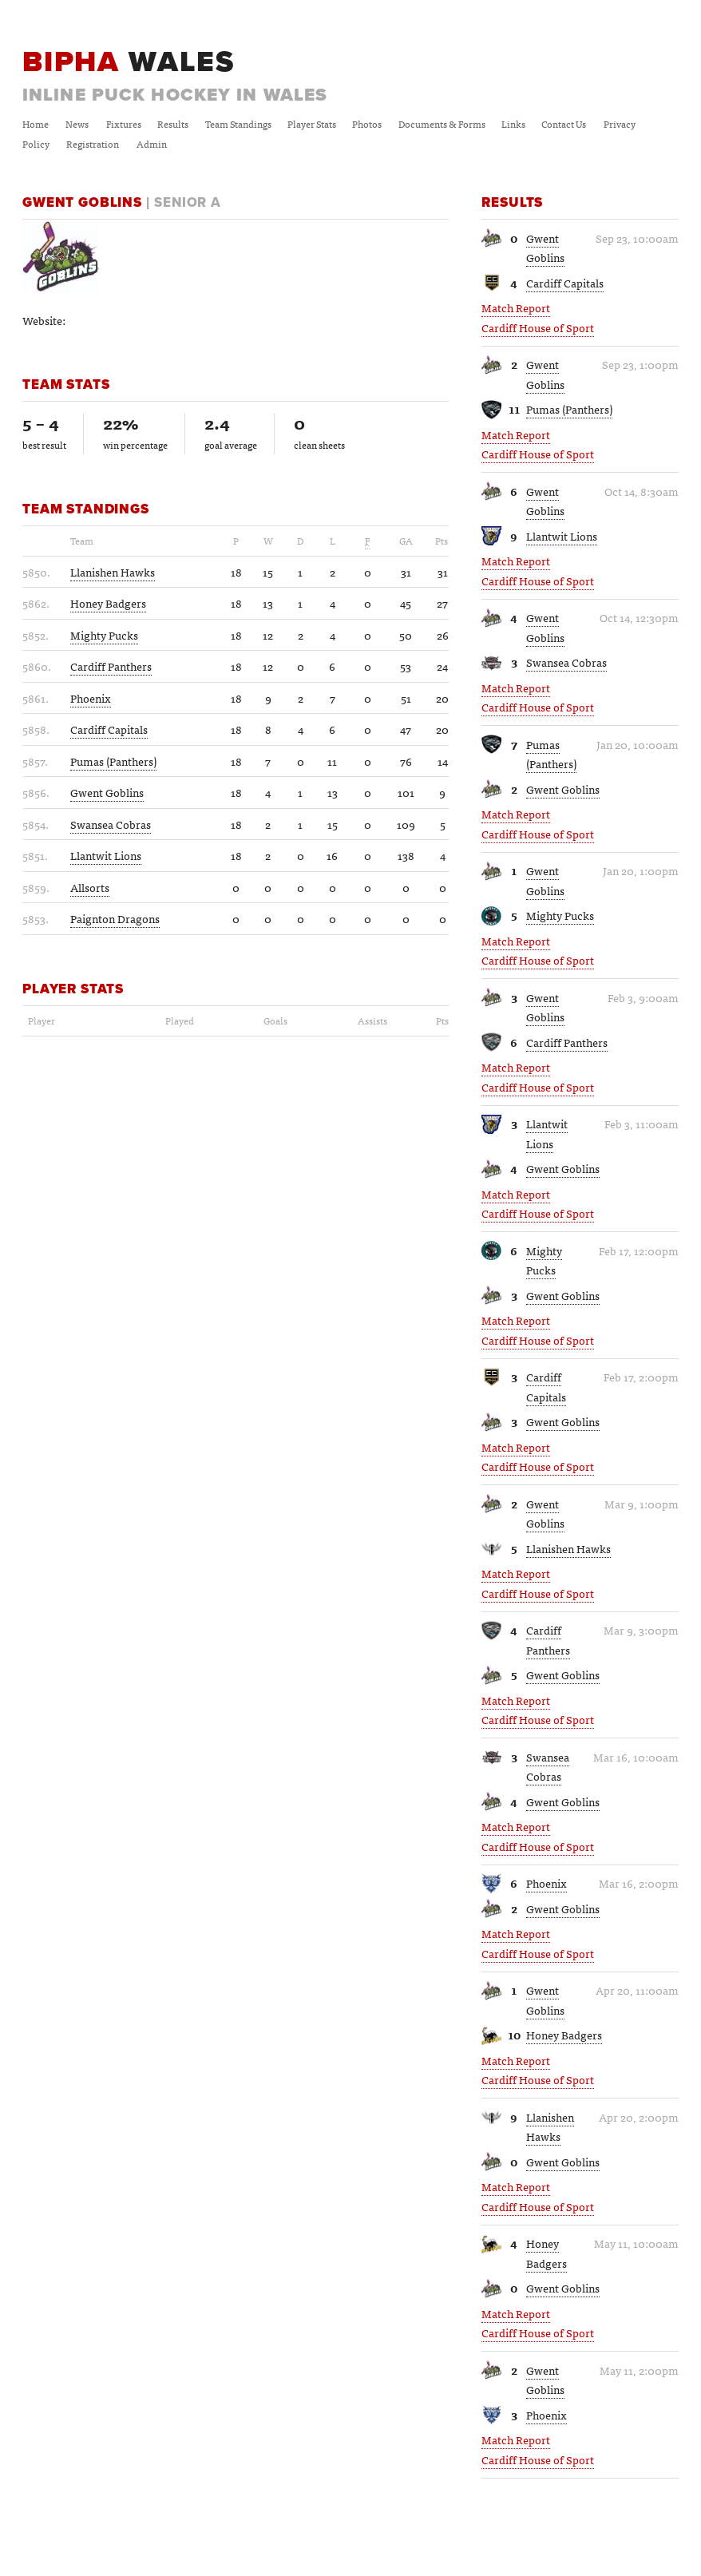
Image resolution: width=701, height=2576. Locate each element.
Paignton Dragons (115, 918)
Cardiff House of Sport (537, 327)
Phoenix (546, 1883)
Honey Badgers (564, 2034)
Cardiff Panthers (567, 1042)
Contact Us (563, 124)
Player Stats (311, 124)
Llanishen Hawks (568, 1548)
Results (172, 124)
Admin (152, 144)
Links (513, 124)
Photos (367, 124)
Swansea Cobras (566, 662)
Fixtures (123, 124)
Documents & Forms (441, 124)
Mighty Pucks (560, 915)
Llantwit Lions (561, 536)
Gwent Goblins (545, 248)
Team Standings (238, 124)
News (77, 124)
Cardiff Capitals (565, 282)
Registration (92, 144)
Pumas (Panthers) (569, 409)
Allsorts (89, 887)
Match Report (515, 307)
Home (35, 124)
